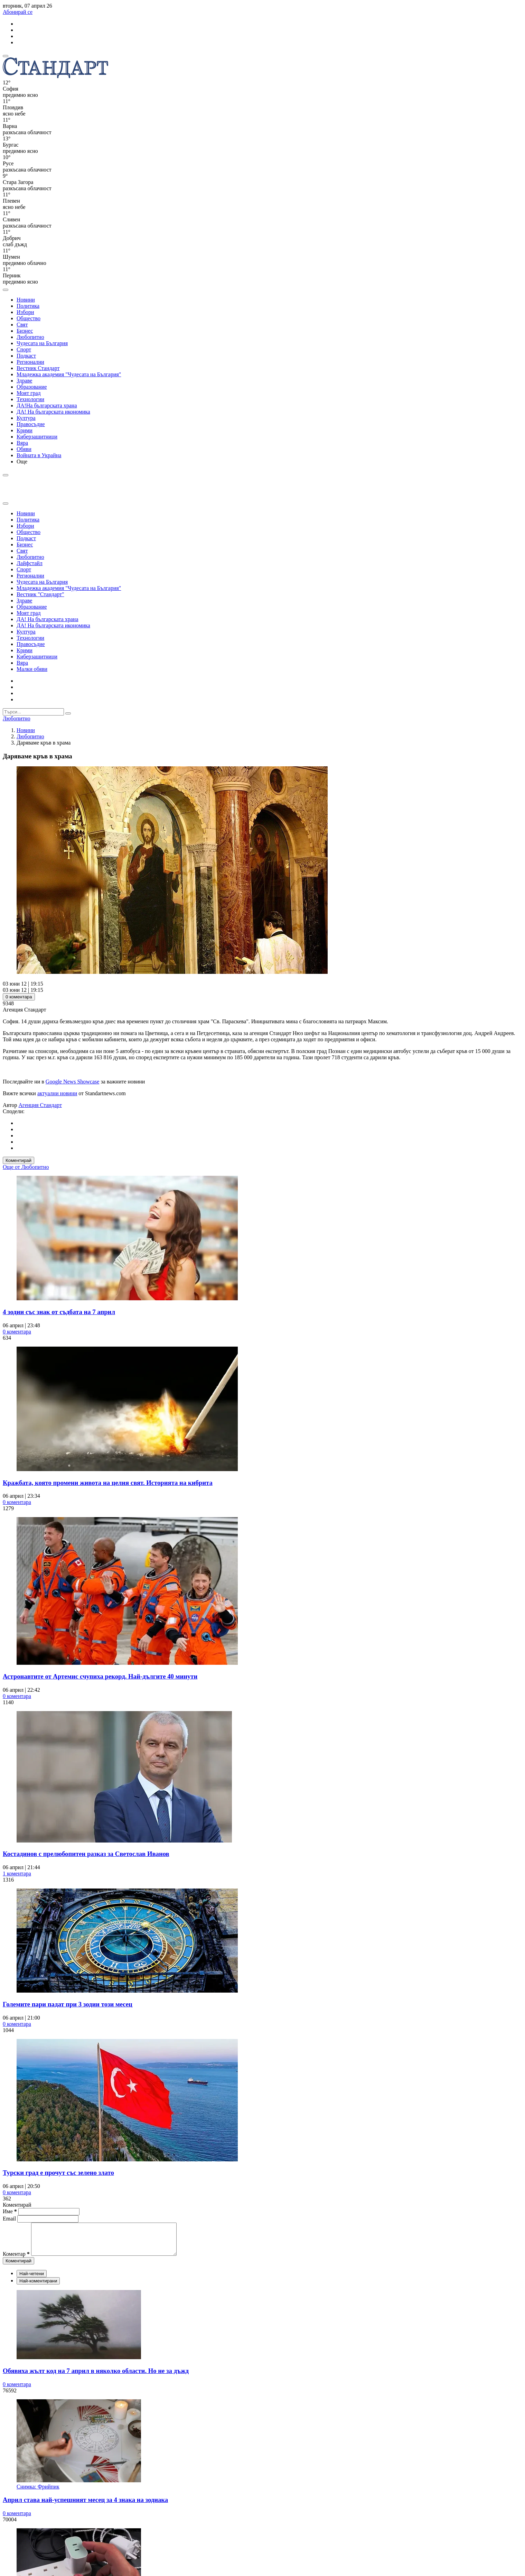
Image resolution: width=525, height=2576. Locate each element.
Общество (28, 318)
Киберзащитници (37, 437)
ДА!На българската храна (47, 405)
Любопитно (30, 337)
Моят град (29, 393)
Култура (26, 418)
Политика (28, 306)
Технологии (30, 399)
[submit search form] (68, 713)
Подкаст (26, 356)
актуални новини (57, 1093)
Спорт (24, 349)
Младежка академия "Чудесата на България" (69, 374)
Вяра (22, 443)
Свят (22, 324)
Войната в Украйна (39, 455)
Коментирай (18, 1160)
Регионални (30, 362)
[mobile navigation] (5, 56)
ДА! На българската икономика (53, 412)
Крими (24, 430)
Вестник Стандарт (38, 368)
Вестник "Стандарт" (40, 594)
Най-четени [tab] (31, 2279)
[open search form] (5, 290)
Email (10, 2219)
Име (10, 2211)
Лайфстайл (30, 563)
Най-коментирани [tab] (38, 2287)
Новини (26, 300)
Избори (25, 312)
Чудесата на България (42, 343)
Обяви (24, 449)
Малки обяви (32, 669)
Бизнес (25, 331)
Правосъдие (31, 424)
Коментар (16, 2260)
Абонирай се (17, 12)
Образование (32, 387)
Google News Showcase (73, 1081)
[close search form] (5, 503)
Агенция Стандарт (40, 1105)
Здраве (24, 381)
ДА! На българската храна (47, 619)
